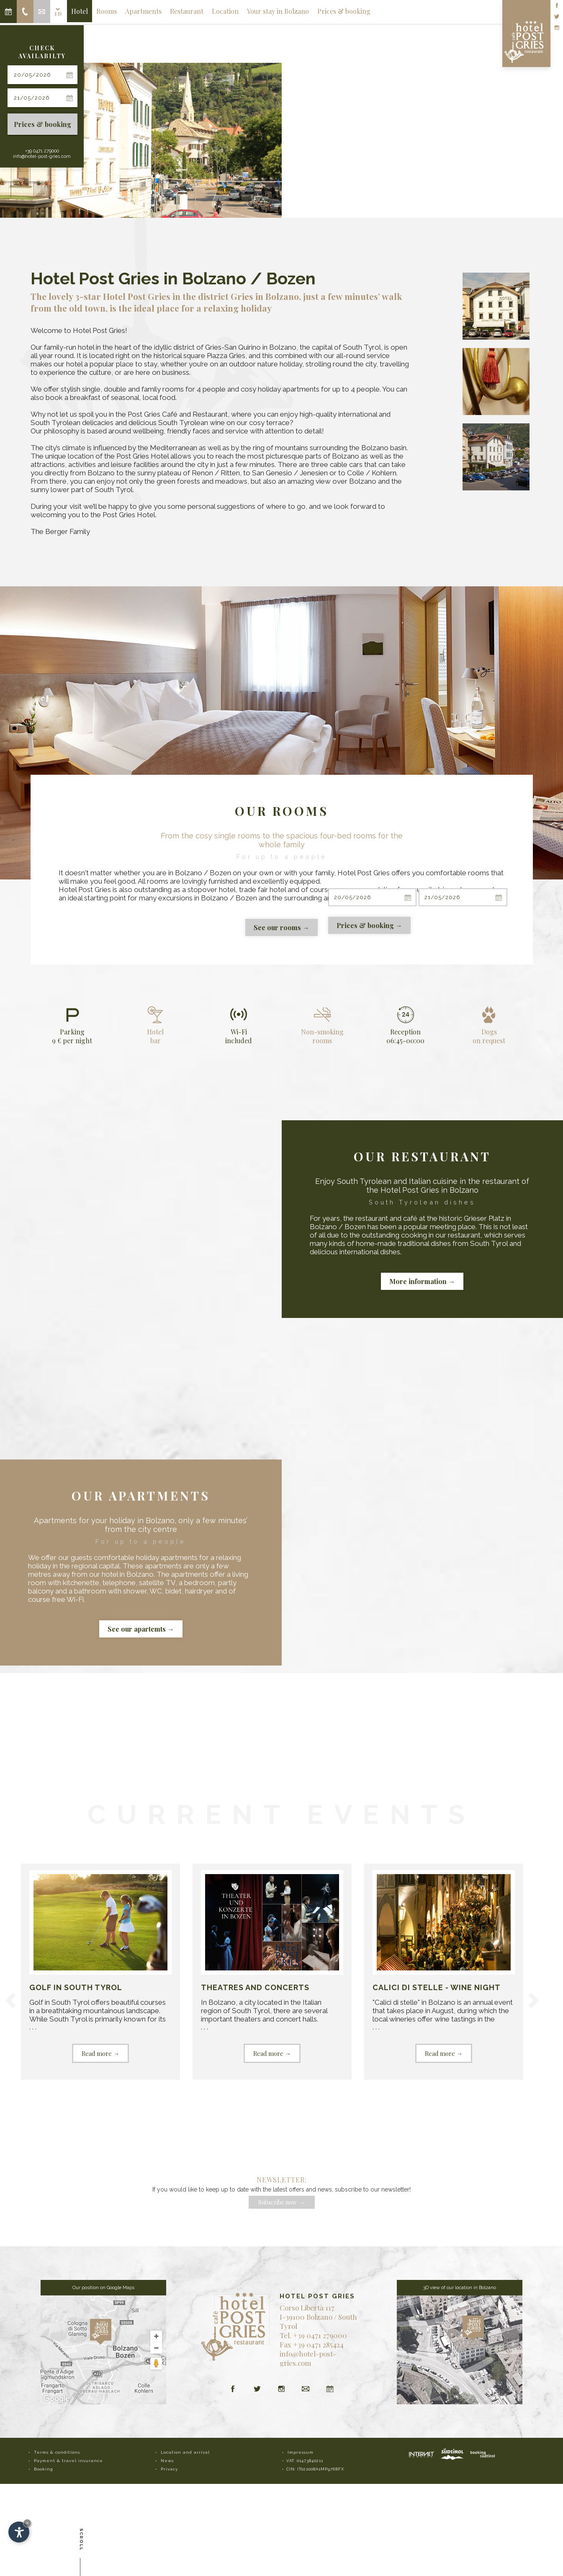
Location (225, 11)
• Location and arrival (182, 2452)
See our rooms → (281, 927)
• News (164, 2460)
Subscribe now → (281, 2202)
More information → (422, 1281)
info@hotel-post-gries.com (42, 156)
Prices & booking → (369, 925)
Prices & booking (42, 124)
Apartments (143, 11)
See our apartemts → (141, 1629)
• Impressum (298, 2452)
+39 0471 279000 (42, 151)
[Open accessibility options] (18, 2532)
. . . (100, 1966)
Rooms (106, 11)
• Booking (40, 2469)
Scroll (81, 2541)
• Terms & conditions (54, 2452)
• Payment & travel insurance (65, 2460)
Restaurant (186, 11)
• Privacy (166, 2469)
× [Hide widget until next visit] (27, 2523)
